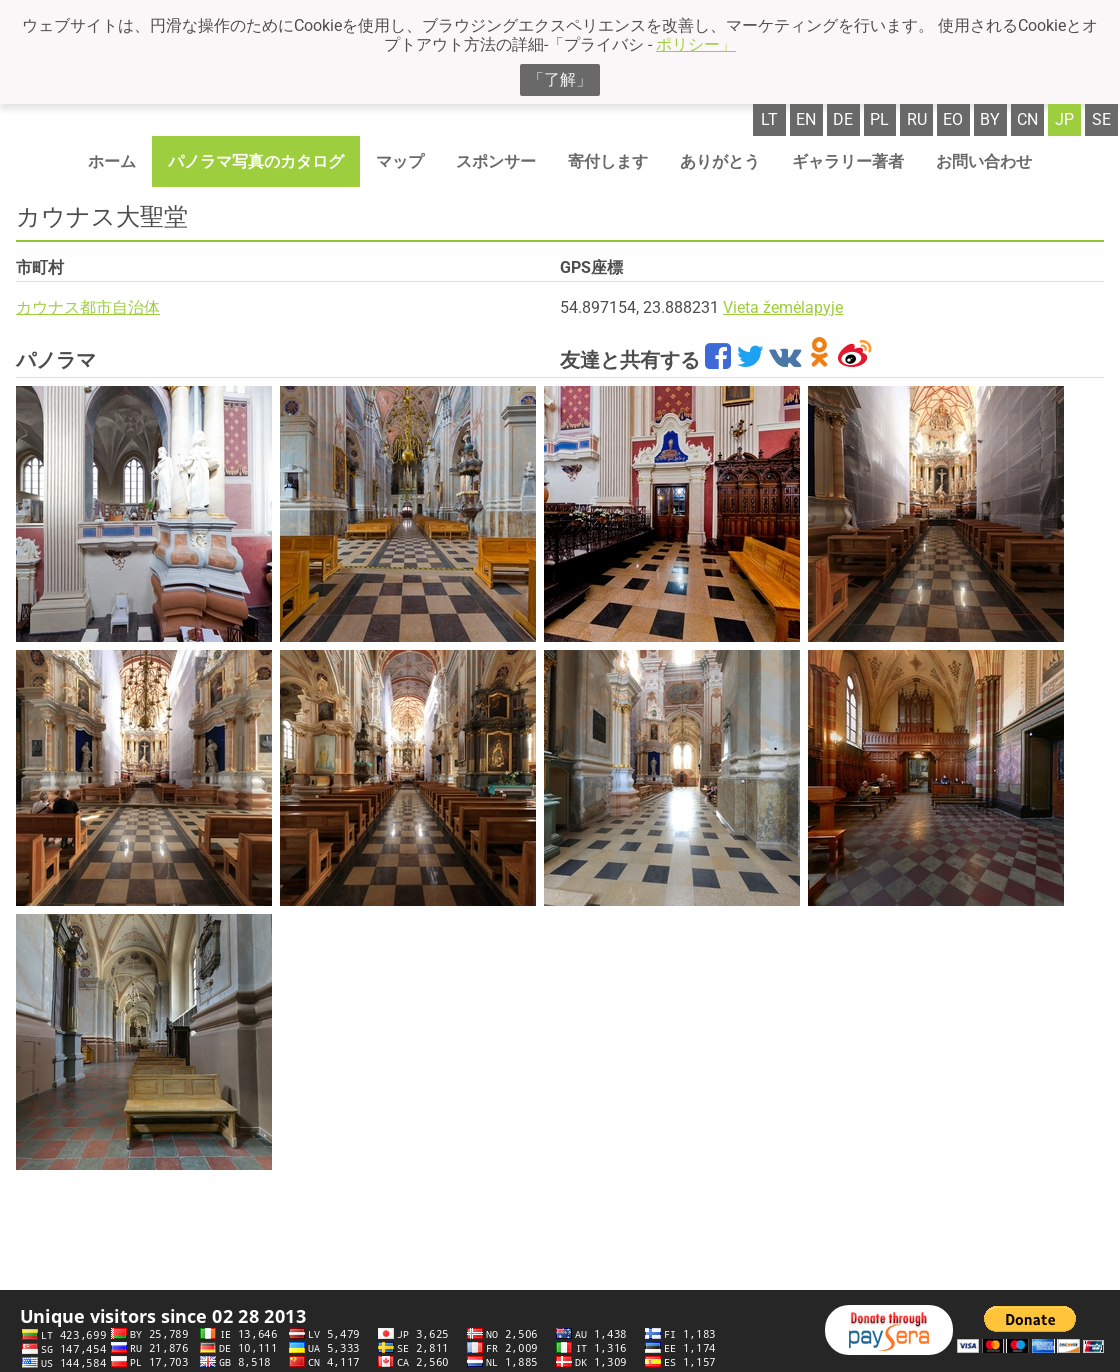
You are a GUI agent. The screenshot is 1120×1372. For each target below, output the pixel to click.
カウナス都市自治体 (88, 307)
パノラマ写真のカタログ (256, 161)
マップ (400, 161)
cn (1027, 119)
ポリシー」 (696, 44)
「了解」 (560, 79)
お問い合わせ (984, 161)
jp (1064, 119)
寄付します (608, 161)
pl (879, 119)
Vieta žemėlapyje (783, 307)
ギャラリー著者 (848, 161)
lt (769, 119)
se (1101, 119)
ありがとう (720, 161)
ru (917, 119)
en (806, 119)
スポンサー (496, 161)
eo (953, 119)
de (843, 119)
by (990, 119)
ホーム (112, 161)
